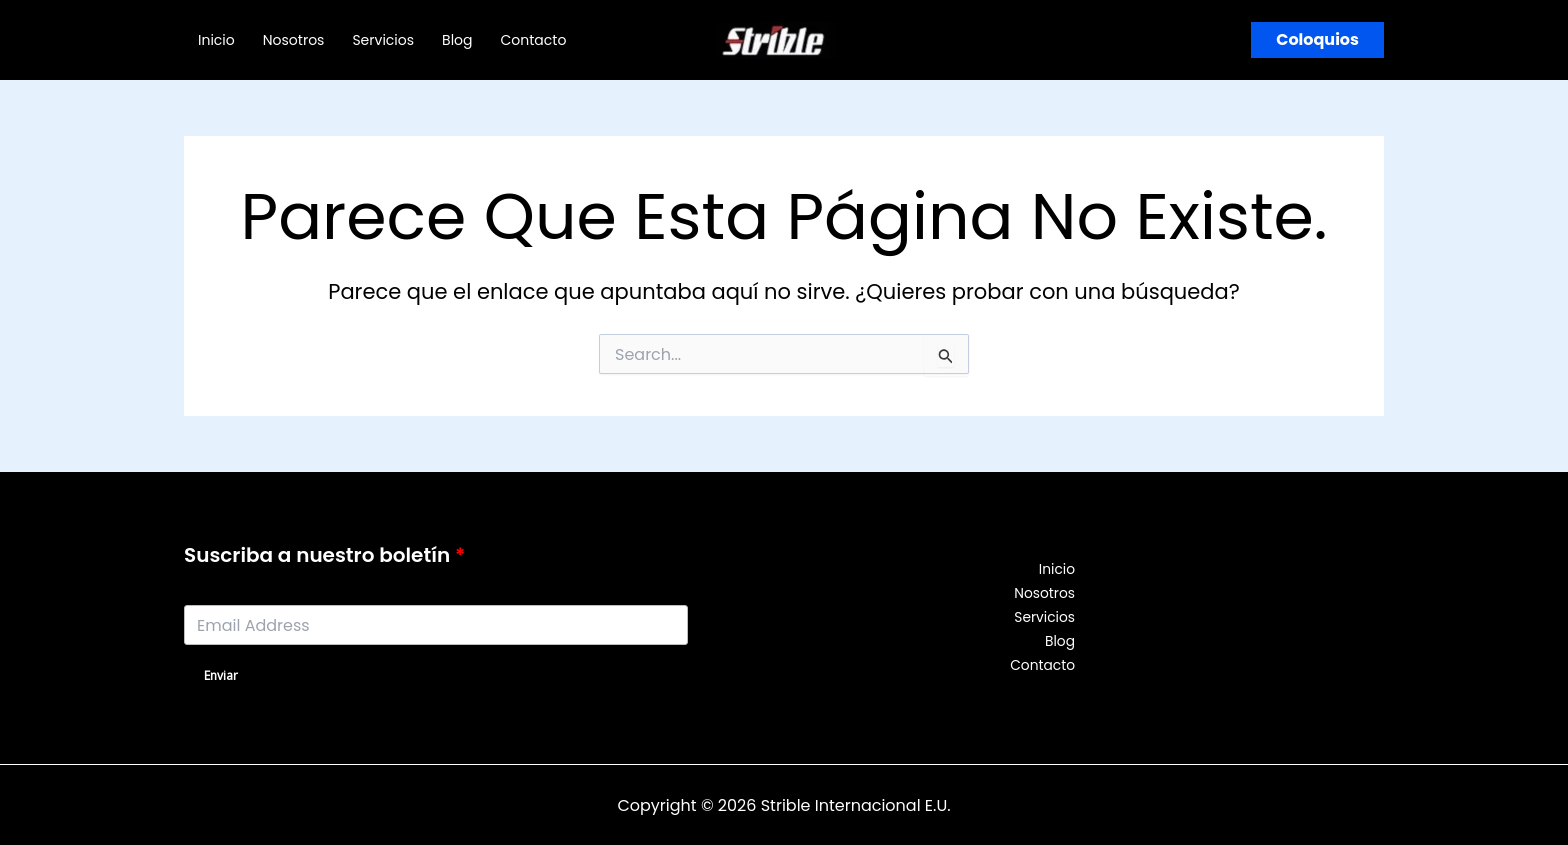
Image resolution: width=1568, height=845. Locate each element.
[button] (1317, 40)
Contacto (534, 40)
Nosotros (294, 40)
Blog (457, 40)
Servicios (383, 40)
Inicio (216, 40)
